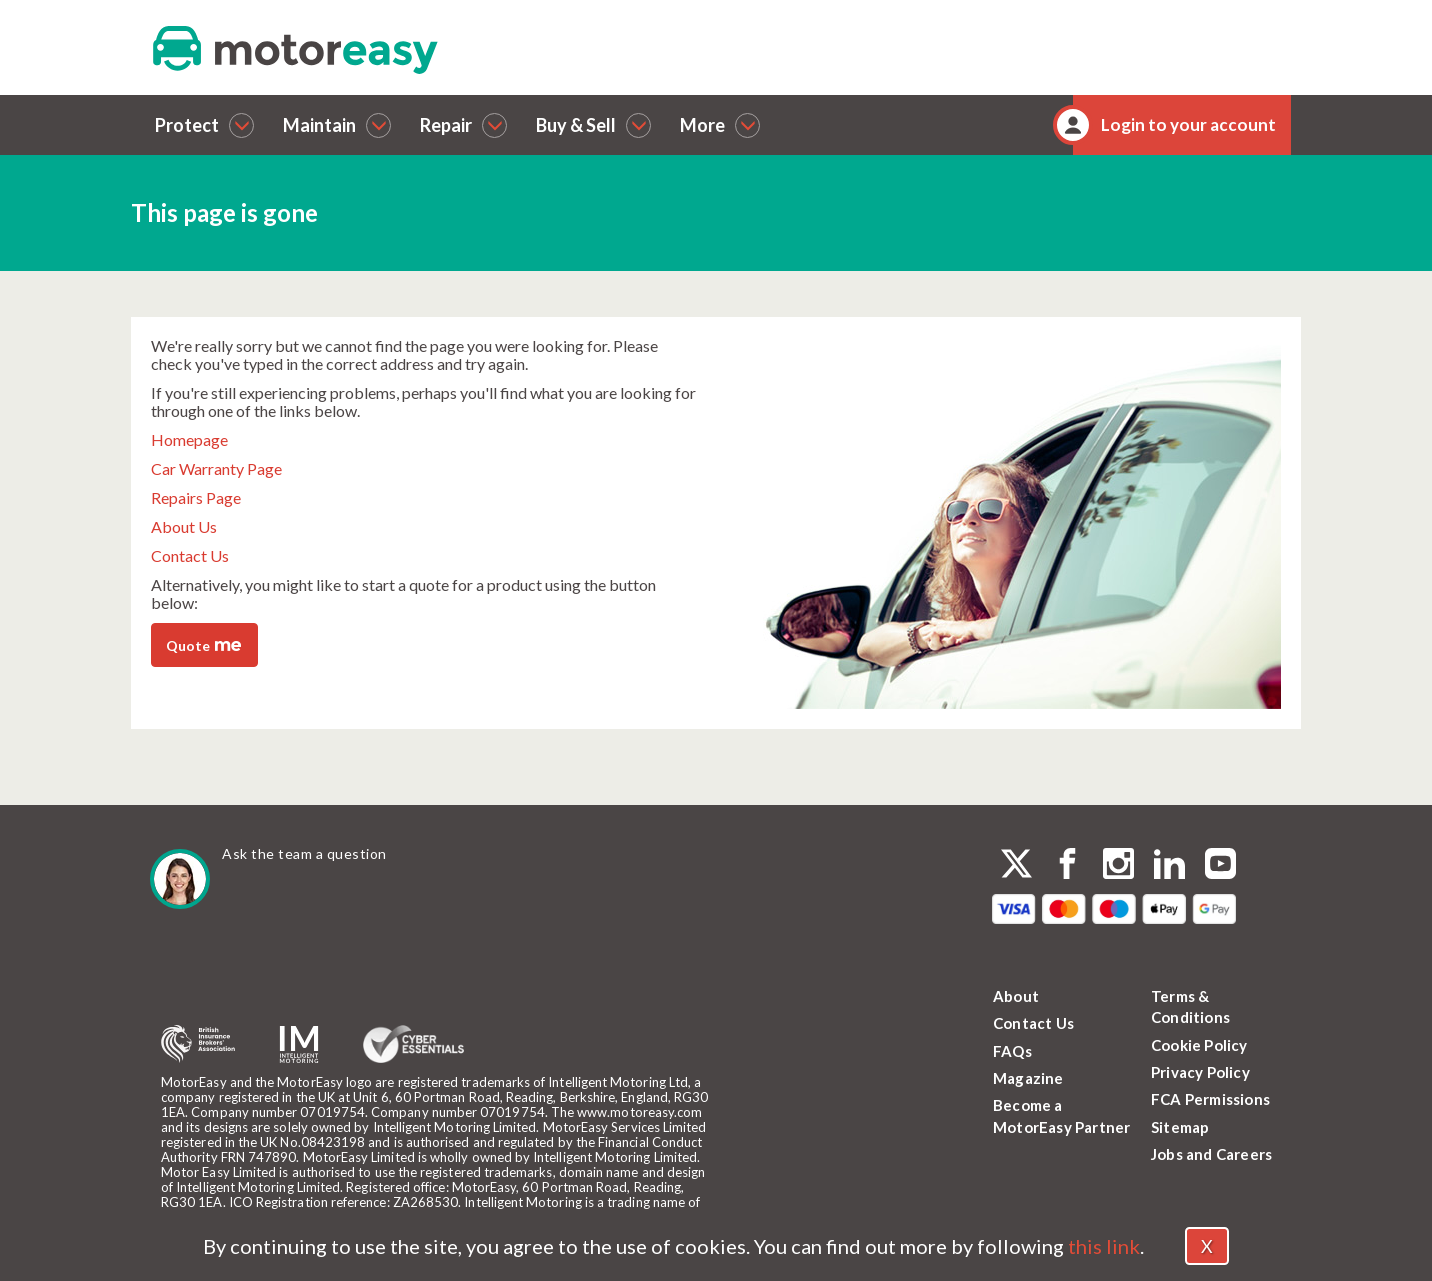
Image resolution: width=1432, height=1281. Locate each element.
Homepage (189, 439)
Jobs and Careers (1211, 1154)
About (1016, 996)
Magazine (1028, 1078)
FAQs (1012, 1051)
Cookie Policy (1199, 1045)
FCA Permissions (1210, 1099)
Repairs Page (196, 497)
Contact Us (190, 555)
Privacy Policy (1200, 1072)
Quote (203, 644)
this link (1104, 1246)
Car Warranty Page (216, 468)
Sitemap (1180, 1127)
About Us (184, 526)
